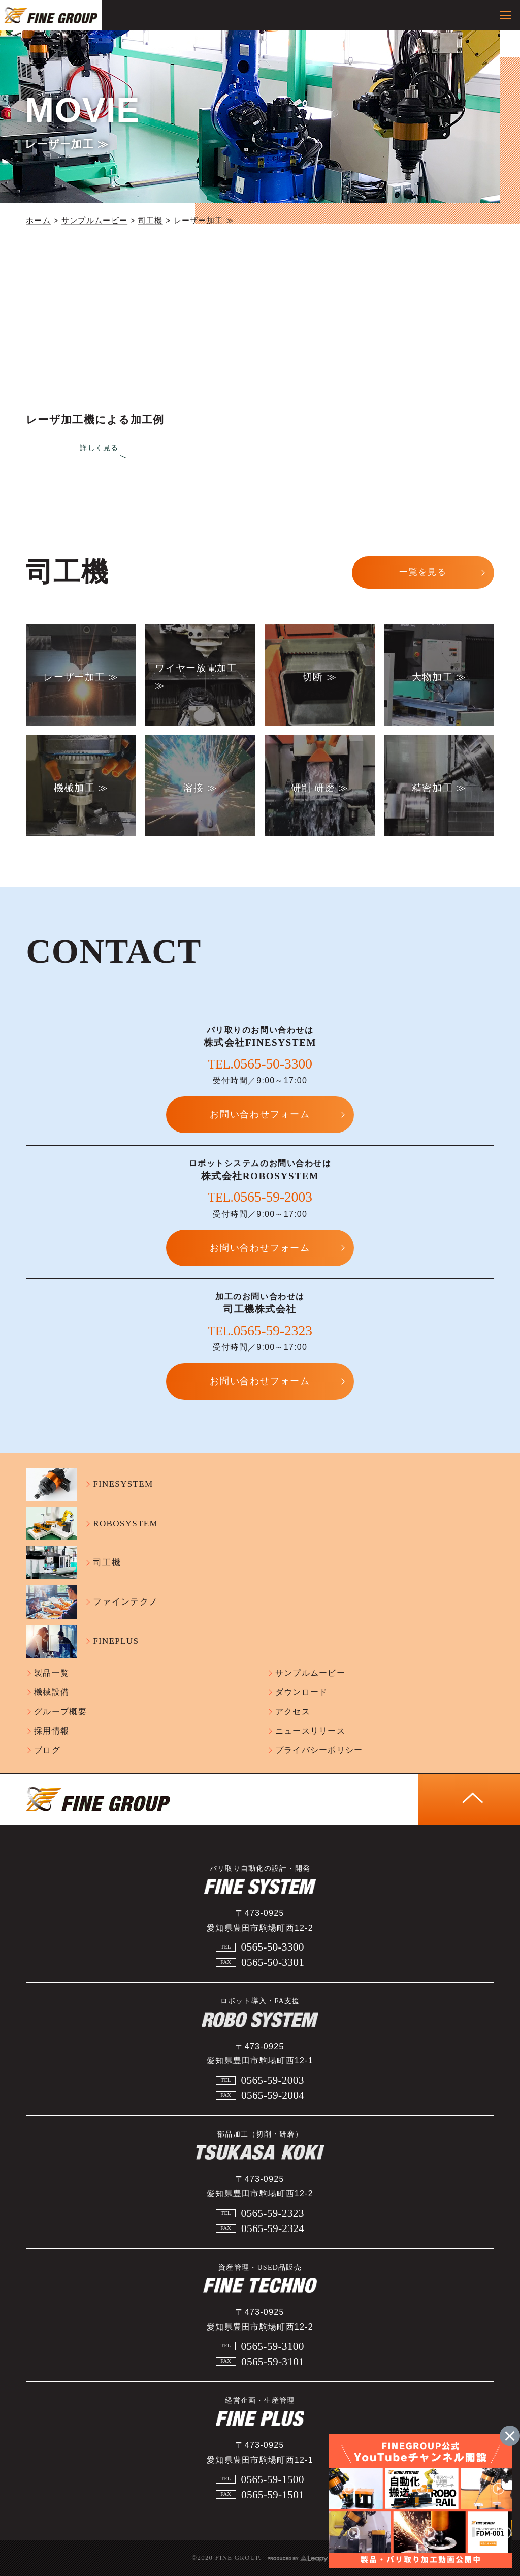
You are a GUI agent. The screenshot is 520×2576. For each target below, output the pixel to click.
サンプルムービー (94, 220)
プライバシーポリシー (319, 1750)
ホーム (38, 220)
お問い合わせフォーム (260, 1114)
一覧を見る (423, 572)
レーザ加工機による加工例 (95, 420)
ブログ (47, 1750)
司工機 (150, 220)
